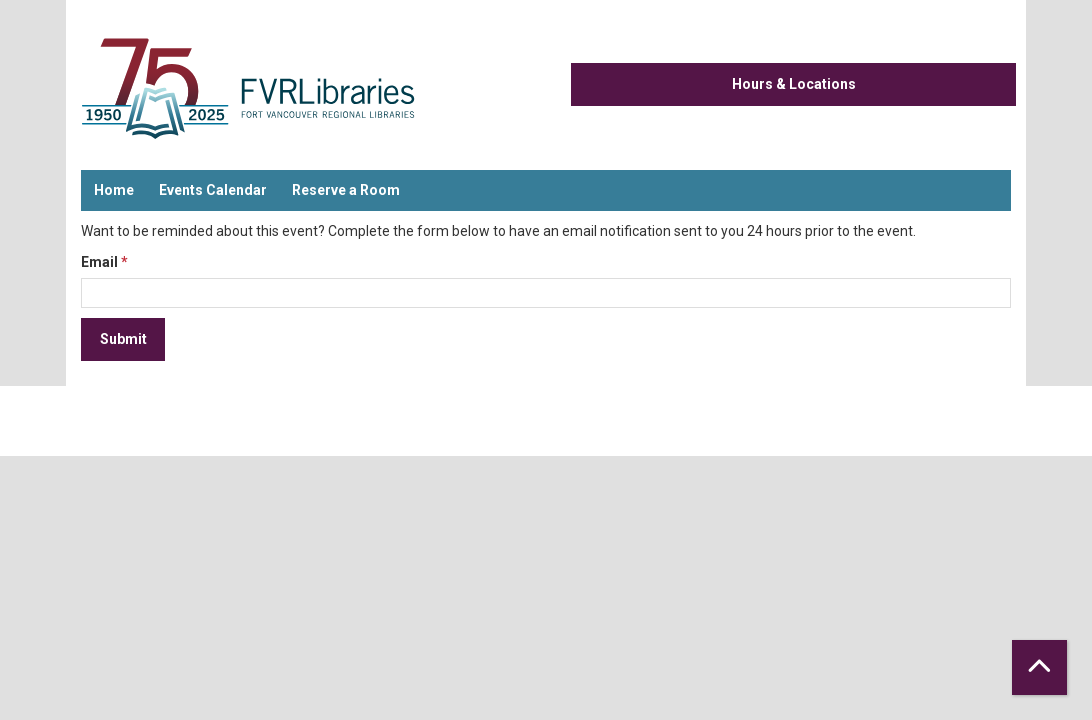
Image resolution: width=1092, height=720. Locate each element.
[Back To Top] (1039, 667)
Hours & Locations (794, 84)
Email (99, 262)
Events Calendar (213, 190)
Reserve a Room (346, 190)
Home (114, 190)
